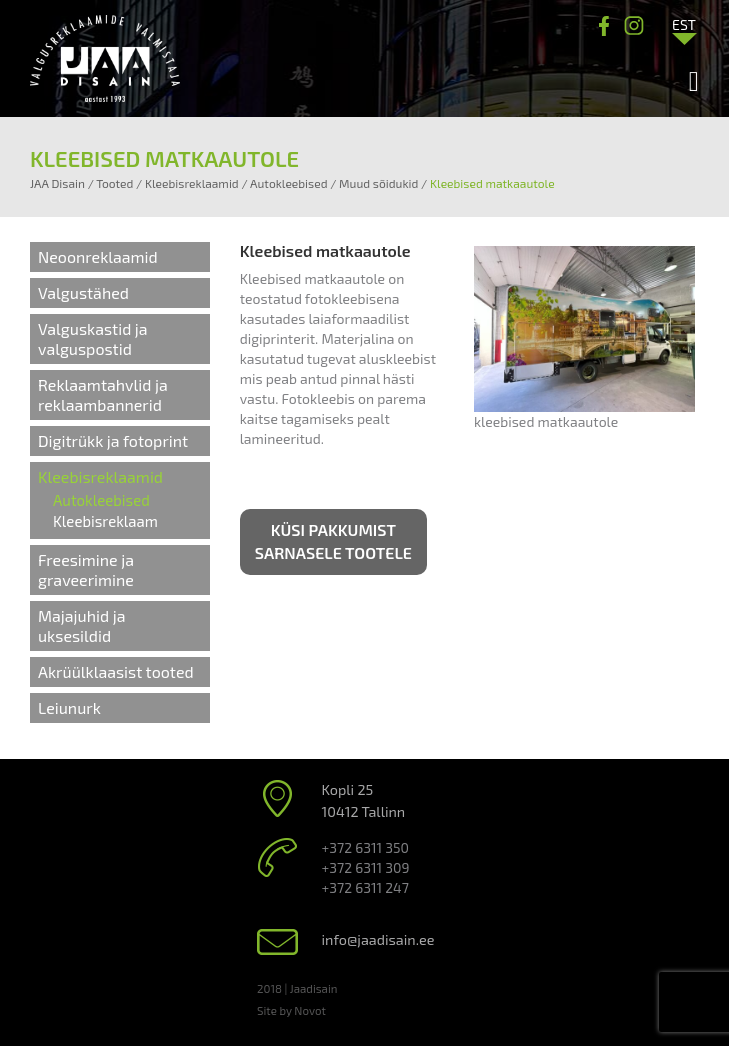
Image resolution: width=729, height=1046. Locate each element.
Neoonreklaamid (98, 256)
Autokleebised (101, 500)
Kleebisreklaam (105, 521)
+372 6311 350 (365, 847)
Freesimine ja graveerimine (86, 569)
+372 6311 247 (365, 887)
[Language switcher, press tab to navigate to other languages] (684, 24)
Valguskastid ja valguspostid (93, 338)
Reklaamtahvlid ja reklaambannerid (103, 394)
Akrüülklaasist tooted (116, 671)
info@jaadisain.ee (378, 939)
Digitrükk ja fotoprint (113, 440)
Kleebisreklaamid (100, 476)
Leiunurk (69, 707)
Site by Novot (291, 1010)
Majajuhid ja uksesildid (82, 625)
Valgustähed (83, 292)
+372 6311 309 (366, 867)
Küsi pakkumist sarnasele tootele (333, 541)
